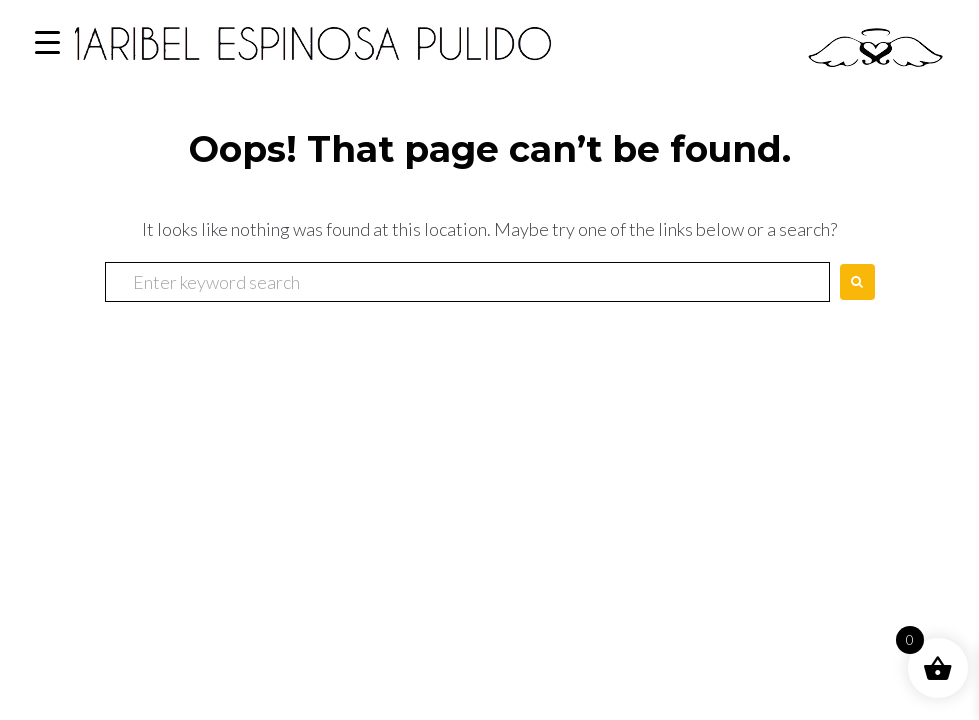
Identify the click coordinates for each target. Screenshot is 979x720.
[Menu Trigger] (47, 42)
